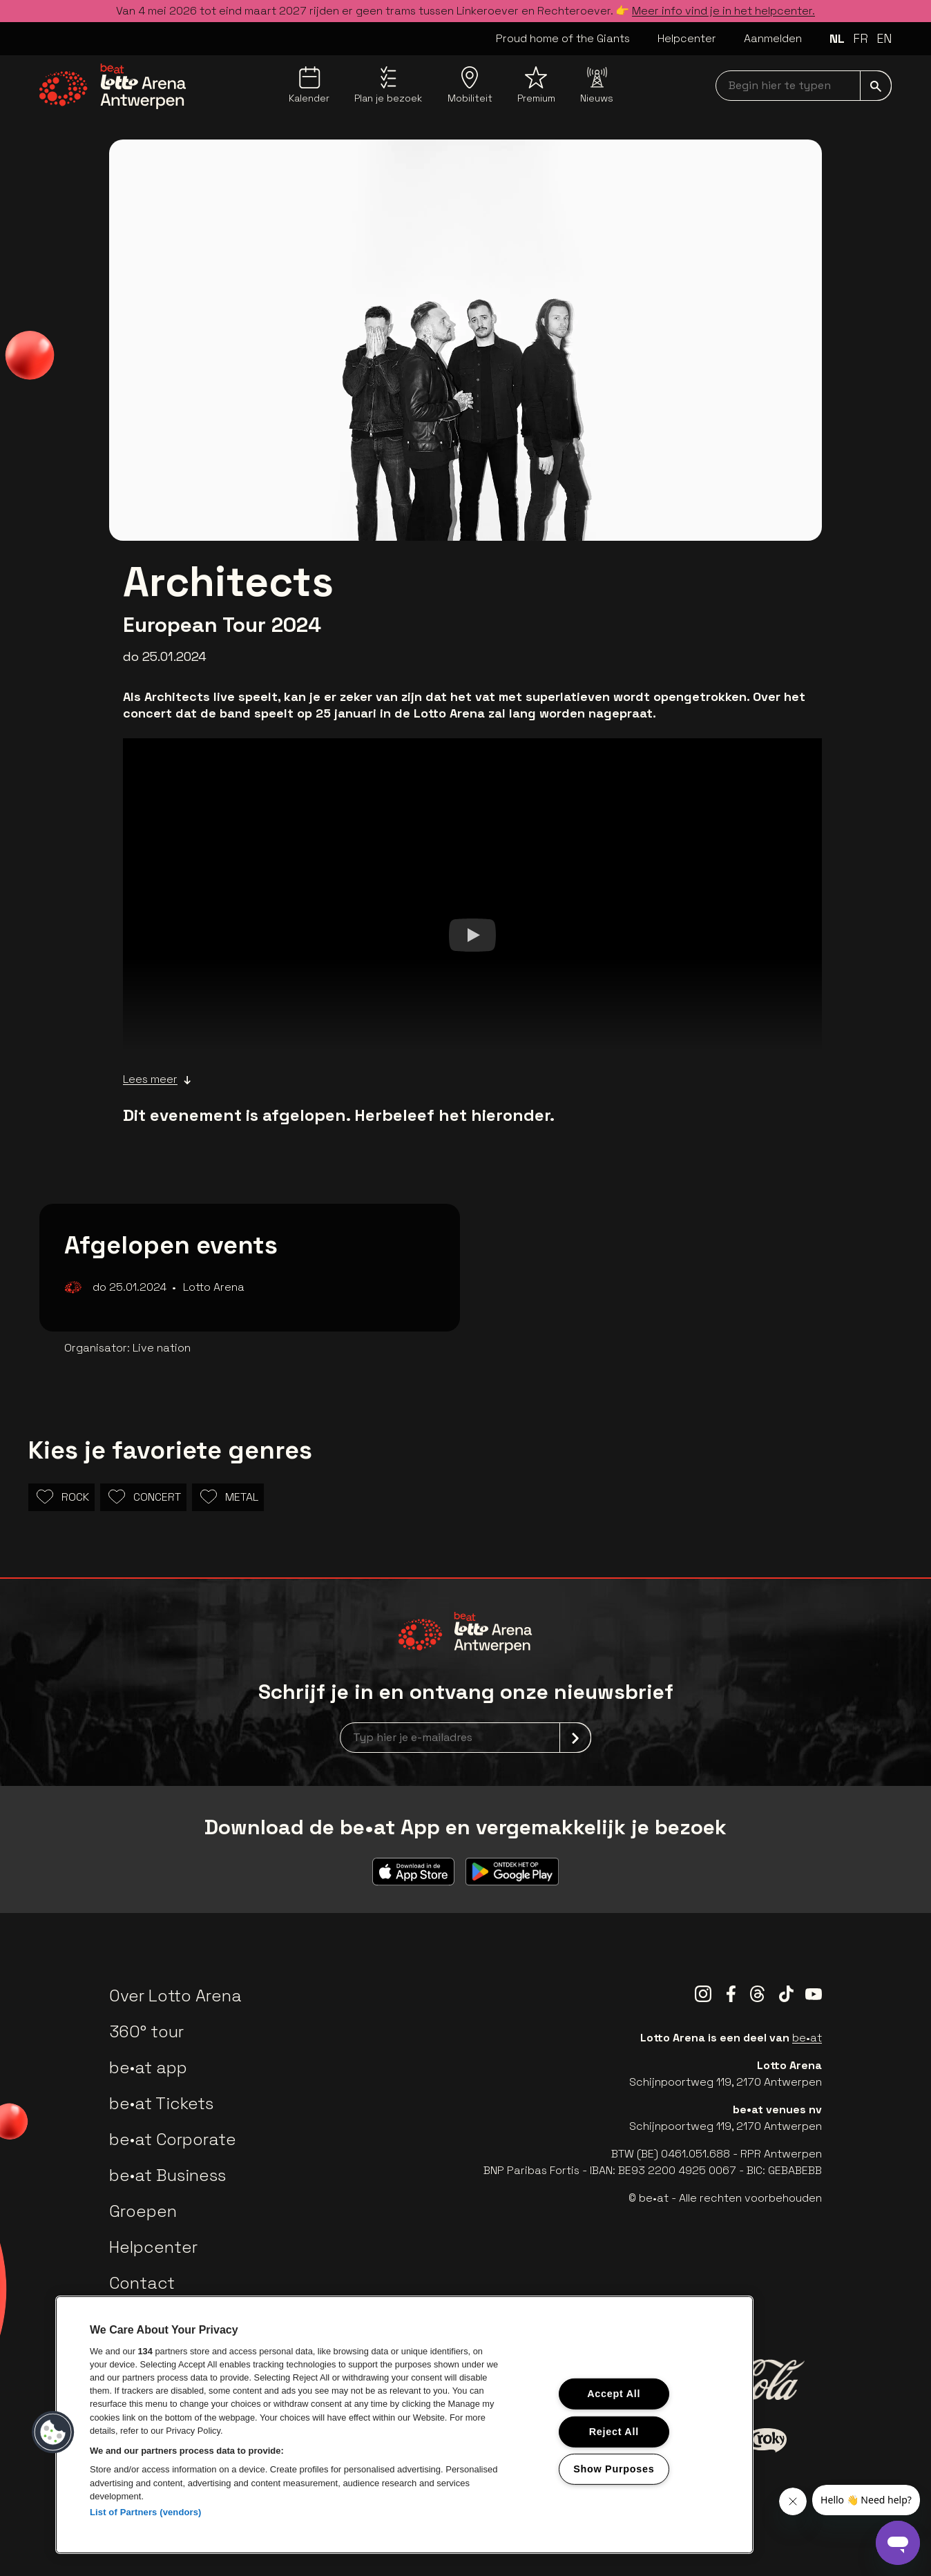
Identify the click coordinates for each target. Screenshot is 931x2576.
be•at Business (167, 2175)
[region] (404, 2425)
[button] (53, 2432)
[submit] (876, 85)
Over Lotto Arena (175, 1995)
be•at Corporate (172, 2139)
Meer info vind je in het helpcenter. (723, 10)
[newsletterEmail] (465, 1737)
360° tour (146, 2031)
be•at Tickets (161, 2103)
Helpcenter (687, 38)
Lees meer (157, 1079)
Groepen (143, 2211)
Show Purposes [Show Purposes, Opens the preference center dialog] (613, 2468)
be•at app (148, 2067)
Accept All (613, 2393)
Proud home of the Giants (563, 38)
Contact (142, 2283)
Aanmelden (773, 38)
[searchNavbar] (804, 85)
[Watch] (472, 934)
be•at (807, 2037)
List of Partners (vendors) (146, 2512)
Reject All (614, 2430)
